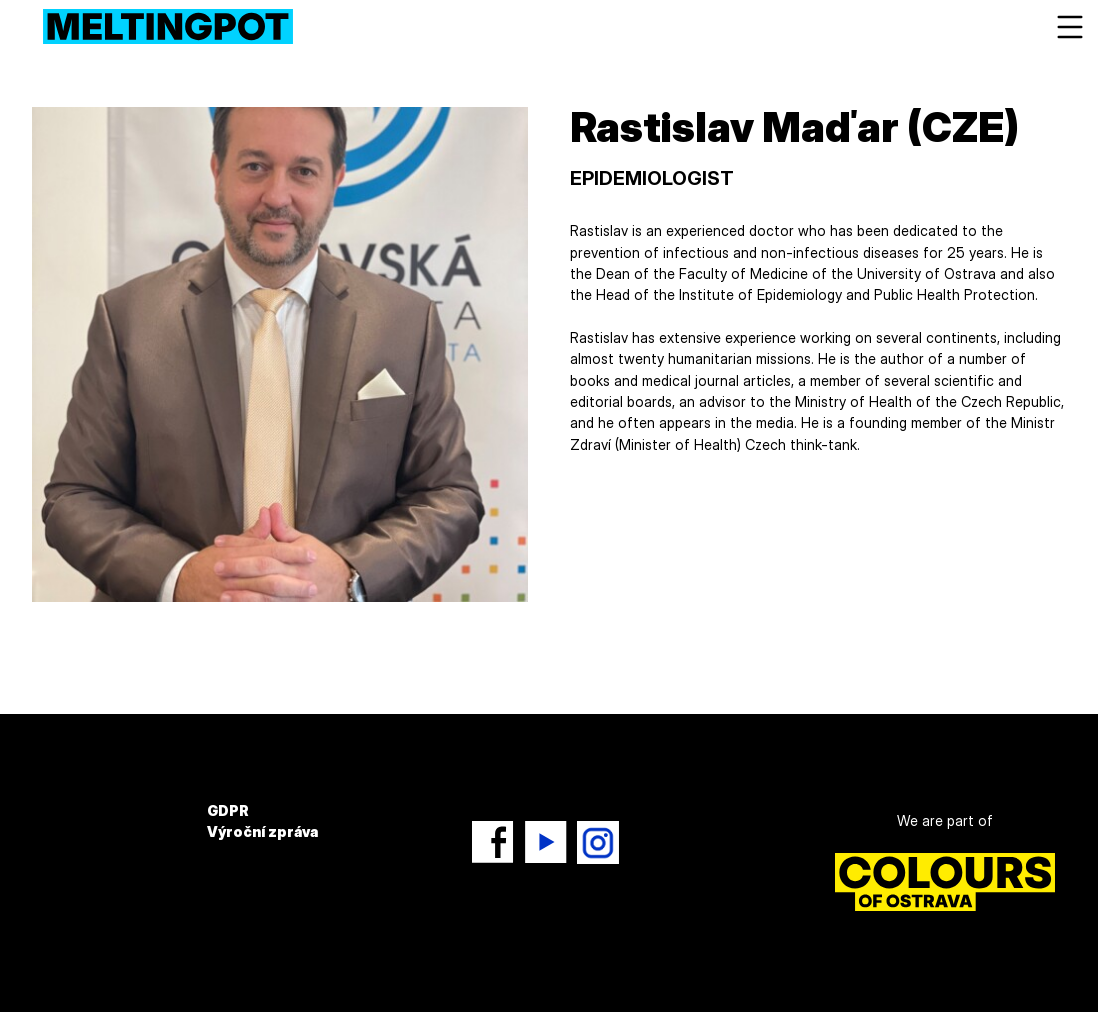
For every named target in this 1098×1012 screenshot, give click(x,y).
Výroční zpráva (262, 831)
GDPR (228, 810)
